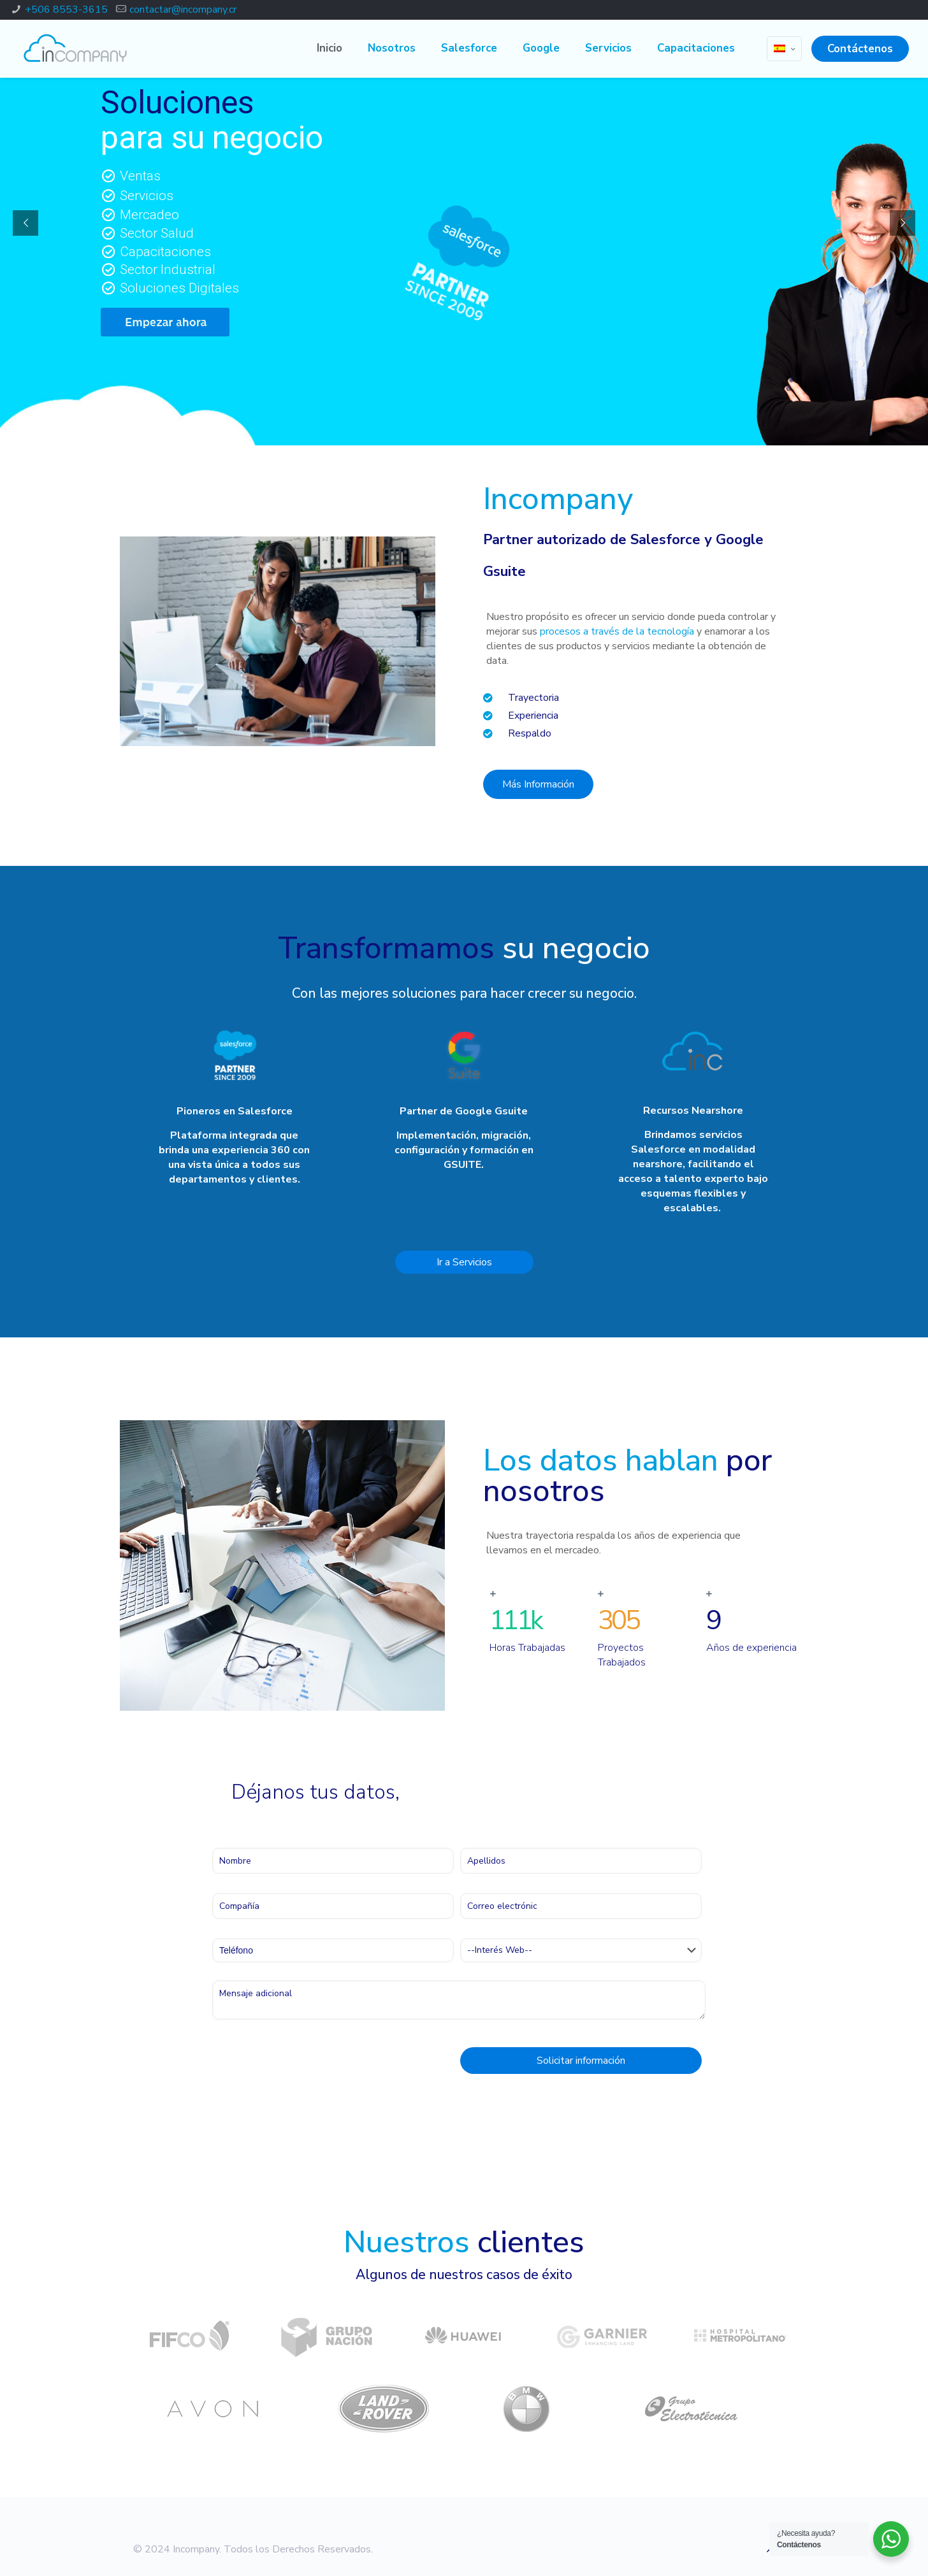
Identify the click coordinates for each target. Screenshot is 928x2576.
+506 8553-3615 (66, 10)
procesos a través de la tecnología (617, 631)
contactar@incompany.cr (182, 10)
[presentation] (309, 2064)
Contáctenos (860, 48)
